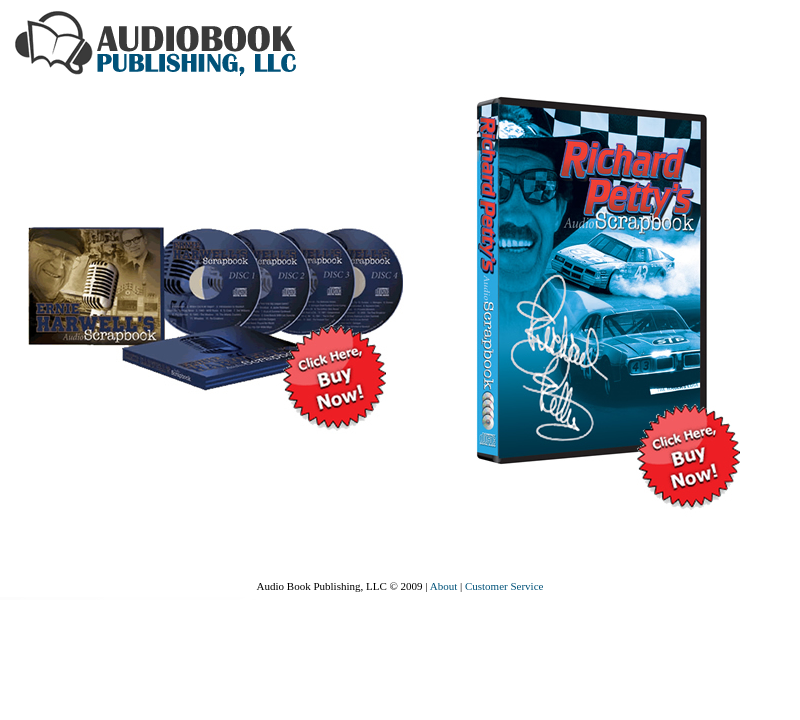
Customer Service (504, 586)
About (444, 586)
